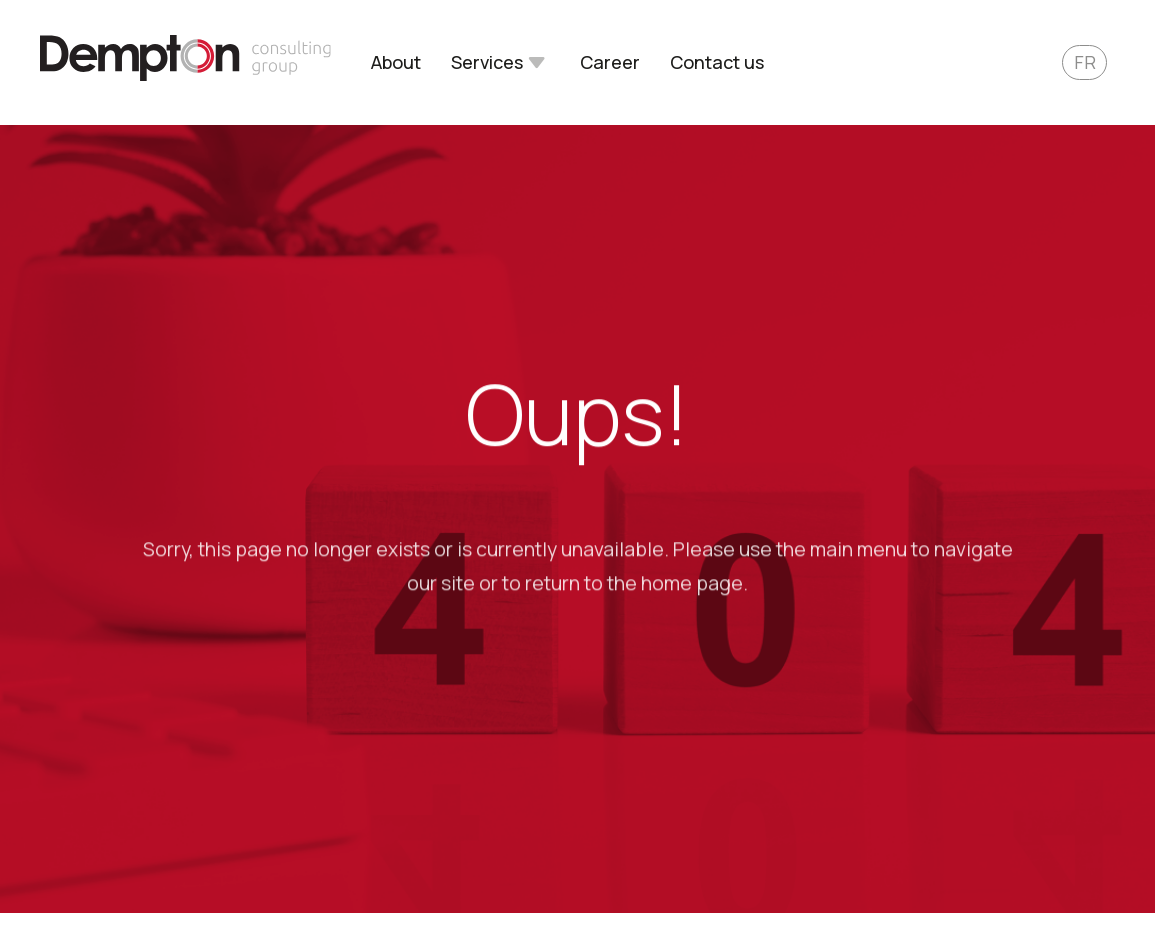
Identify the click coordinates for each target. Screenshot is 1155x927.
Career (610, 63)
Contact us (717, 63)
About (396, 63)
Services (487, 63)
